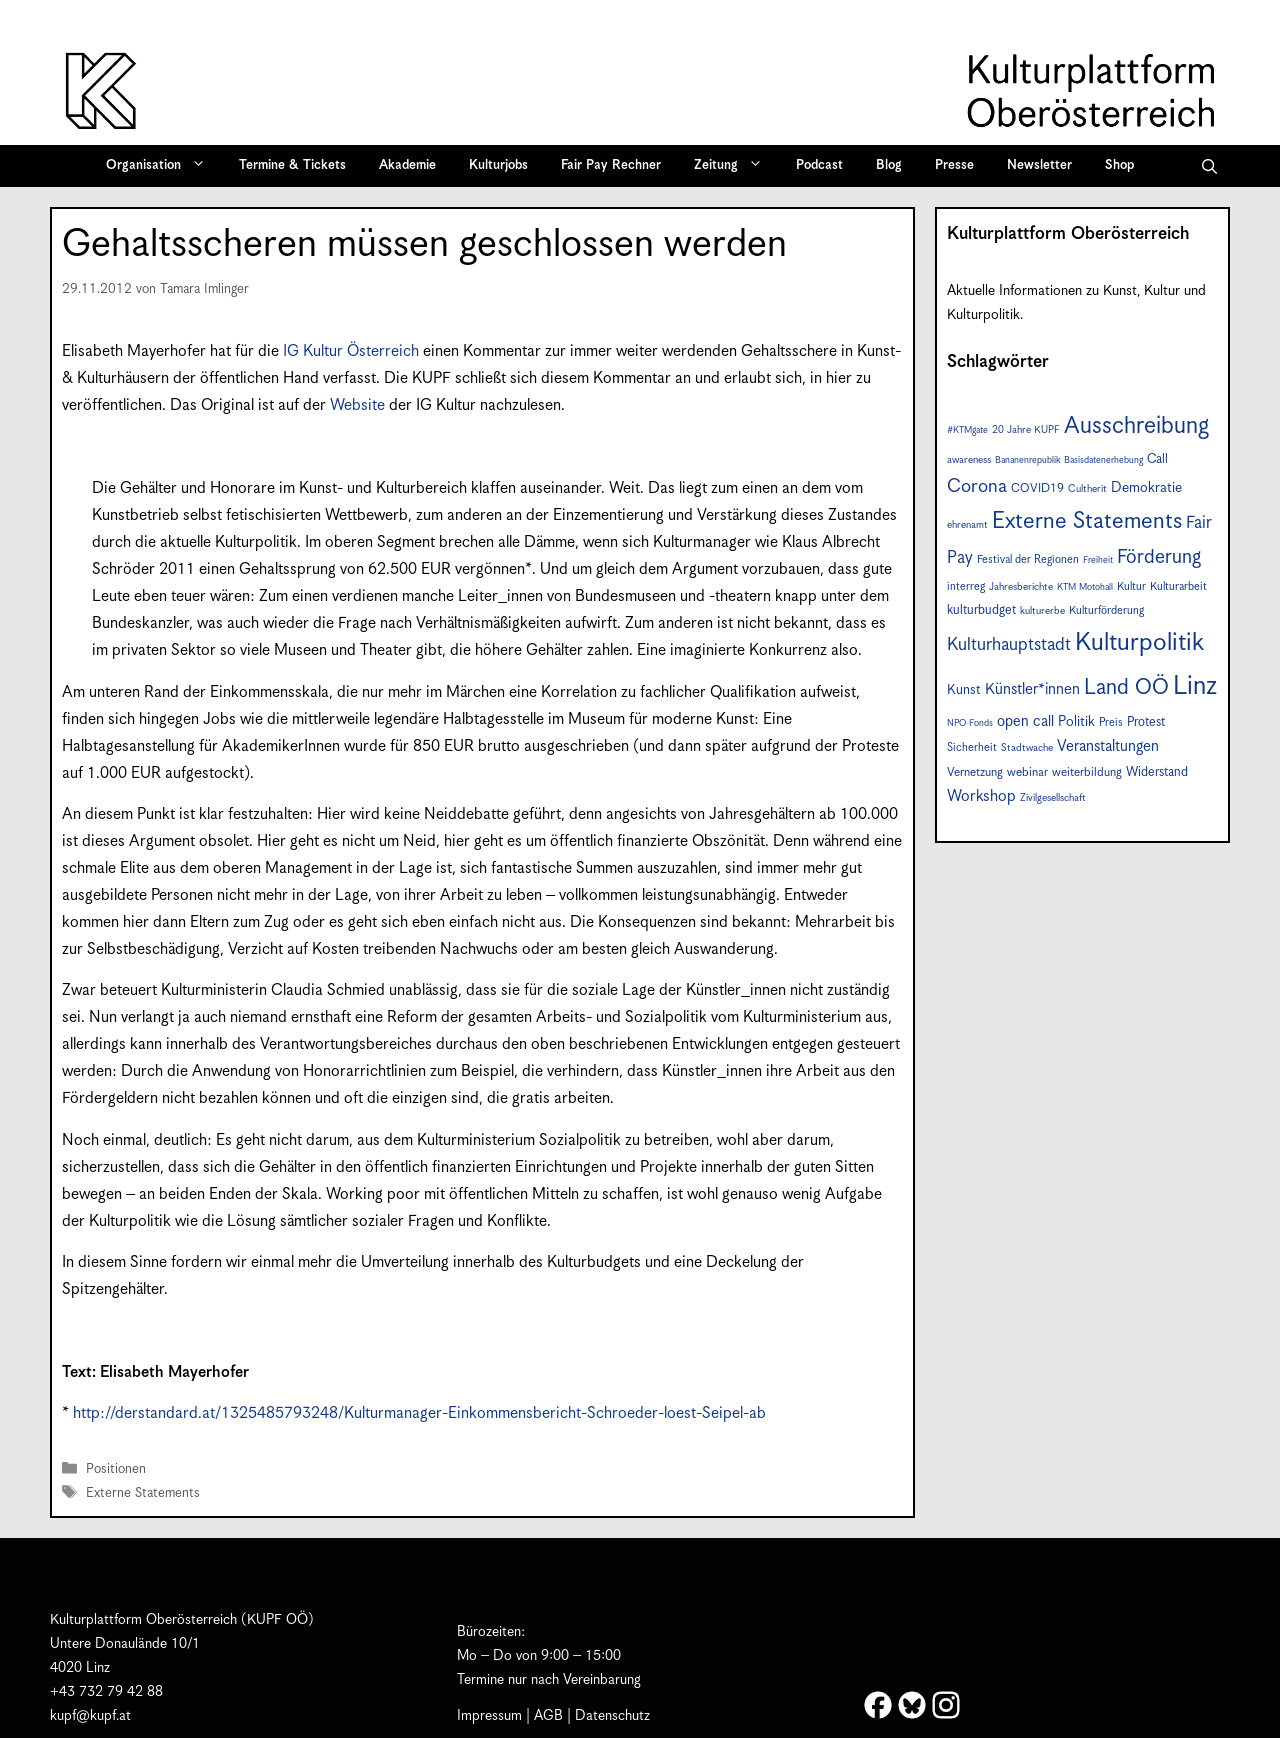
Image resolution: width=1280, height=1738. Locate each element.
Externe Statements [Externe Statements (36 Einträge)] (1087, 521)
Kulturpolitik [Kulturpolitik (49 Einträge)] (1139, 643)
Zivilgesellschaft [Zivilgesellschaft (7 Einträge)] (1053, 798)
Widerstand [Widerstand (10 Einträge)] (1157, 772)
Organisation (162, 166)
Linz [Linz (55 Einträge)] (1195, 686)
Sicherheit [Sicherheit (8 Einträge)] (972, 747)
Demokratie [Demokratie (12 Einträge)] (1146, 488)
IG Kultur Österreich (351, 351)
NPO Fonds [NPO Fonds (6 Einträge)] (970, 723)
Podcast (819, 165)
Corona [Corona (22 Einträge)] (977, 486)
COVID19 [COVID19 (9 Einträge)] (1037, 488)
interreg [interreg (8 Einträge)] (966, 586)
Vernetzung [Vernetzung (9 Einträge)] (975, 772)
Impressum (489, 1716)
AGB (548, 1716)
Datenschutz (612, 1716)
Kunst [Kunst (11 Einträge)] (964, 690)
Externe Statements (143, 1493)
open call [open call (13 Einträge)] (1025, 721)
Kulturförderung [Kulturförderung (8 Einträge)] (1106, 610)
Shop (1119, 165)
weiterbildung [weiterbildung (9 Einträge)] (1087, 772)
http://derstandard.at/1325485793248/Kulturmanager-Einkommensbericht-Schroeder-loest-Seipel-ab (419, 1413)
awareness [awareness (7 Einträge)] (969, 460)
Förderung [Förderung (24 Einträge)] (1159, 557)
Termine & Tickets (292, 165)
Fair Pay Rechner (611, 165)
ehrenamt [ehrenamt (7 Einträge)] (967, 525)
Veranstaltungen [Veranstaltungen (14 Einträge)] (1108, 746)
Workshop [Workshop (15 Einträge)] (981, 796)
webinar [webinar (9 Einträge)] (1027, 772)
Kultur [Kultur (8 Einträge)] (1131, 586)
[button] (1209, 166)
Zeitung (735, 166)
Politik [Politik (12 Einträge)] (1076, 722)
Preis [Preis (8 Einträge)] (1111, 722)
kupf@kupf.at (90, 1716)
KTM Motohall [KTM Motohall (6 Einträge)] (1085, 587)
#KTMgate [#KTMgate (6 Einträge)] (967, 430)
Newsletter (1039, 165)
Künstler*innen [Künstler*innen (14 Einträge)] (1032, 689)
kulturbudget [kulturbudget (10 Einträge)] (981, 610)
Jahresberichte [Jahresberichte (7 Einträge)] (1021, 587)
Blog (889, 165)
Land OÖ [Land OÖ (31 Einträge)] (1126, 688)
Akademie (407, 165)
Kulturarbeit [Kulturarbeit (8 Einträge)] (1178, 586)
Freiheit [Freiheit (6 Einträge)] (1098, 560)
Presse (954, 165)
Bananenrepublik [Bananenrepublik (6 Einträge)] (1027, 460)
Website (357, 405)
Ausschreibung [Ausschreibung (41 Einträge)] (1136, 426)
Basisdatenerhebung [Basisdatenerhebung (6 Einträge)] (1103, 460)
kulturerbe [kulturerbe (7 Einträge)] (1042, 611)
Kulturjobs (498, 165)
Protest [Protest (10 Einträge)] (1146, 722)
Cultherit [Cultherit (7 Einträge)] (1087, 489)
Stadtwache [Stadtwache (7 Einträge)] (1027, 748)
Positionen (116, 1469)
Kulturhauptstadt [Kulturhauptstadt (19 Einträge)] (1009, 645)
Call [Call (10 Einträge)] (1157, 459)
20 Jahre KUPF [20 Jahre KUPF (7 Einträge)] (1026, 430)
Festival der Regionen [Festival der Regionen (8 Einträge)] (1028, 559)
